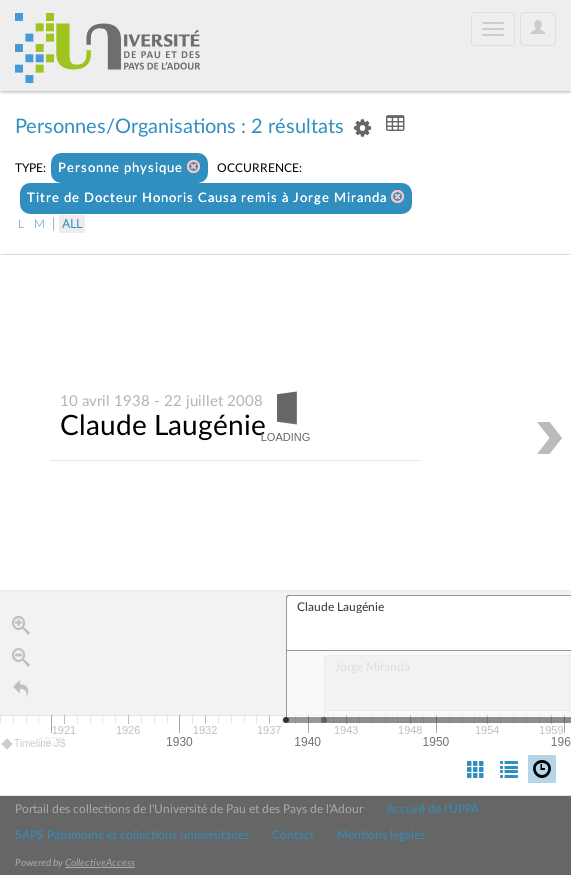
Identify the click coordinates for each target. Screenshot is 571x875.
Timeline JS (34, 744)
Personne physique (129, 167)
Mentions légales (381, 835)
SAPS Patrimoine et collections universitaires (132, 835)
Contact (293, 835)
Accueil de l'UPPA (432, 809)
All (72, 224)
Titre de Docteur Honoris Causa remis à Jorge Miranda (216, 197)
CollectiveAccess (100, 863)
